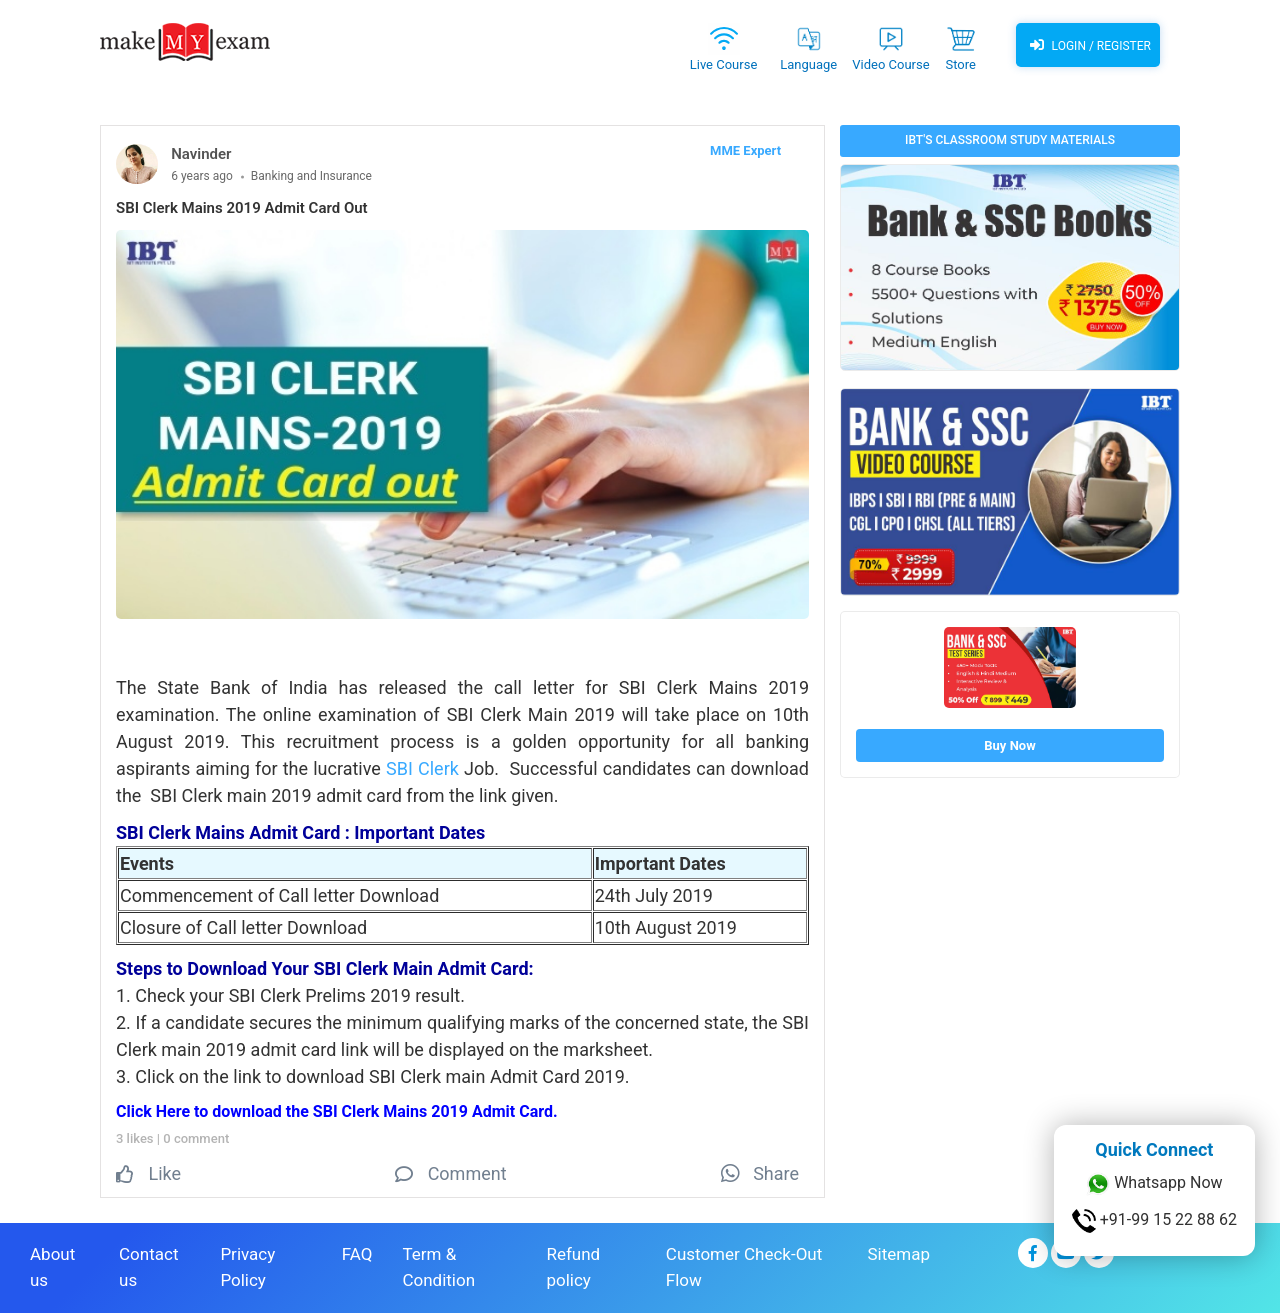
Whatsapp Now (1154, 1184)
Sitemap (898, 1254)
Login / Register (1088, 45)
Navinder (201, 154)
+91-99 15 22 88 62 (1154, 1221)
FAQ (357, 1254)
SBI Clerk (422, 768)
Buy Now (1009, 745)
